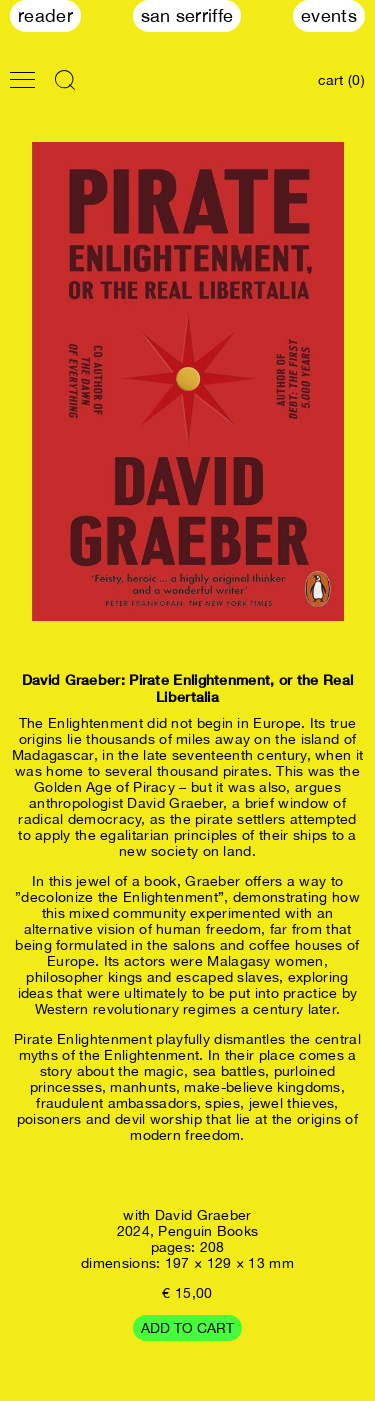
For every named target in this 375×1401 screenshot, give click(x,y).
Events (329, 15)
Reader (45, 15)
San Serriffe (187, 15)
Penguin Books (208, 1231)
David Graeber (203, 1215)
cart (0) (341, 80)
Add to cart (187, 1328)
